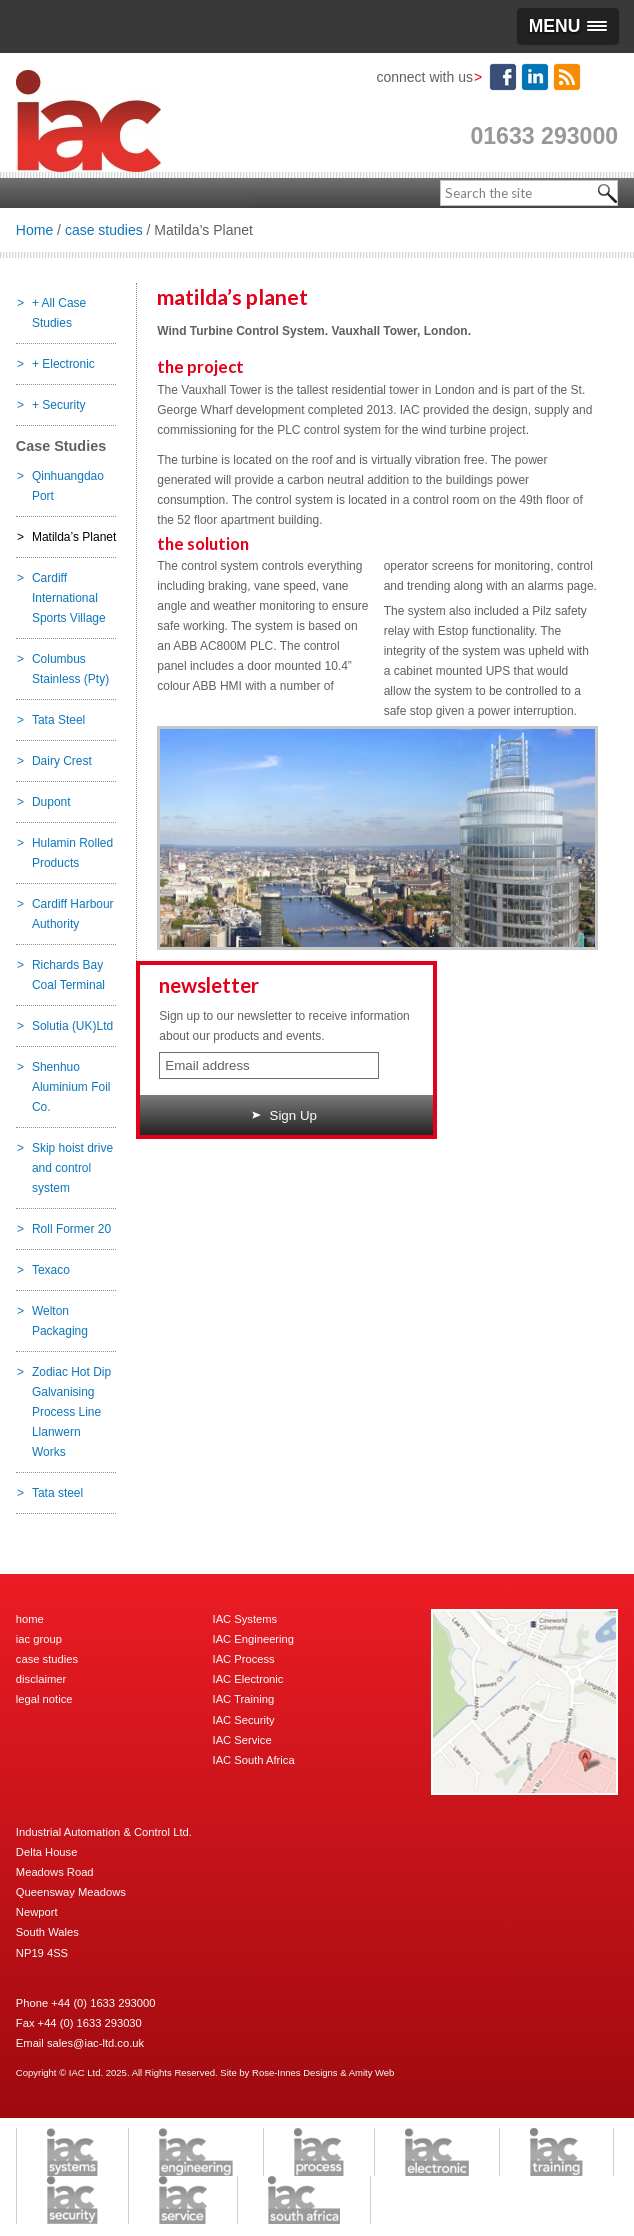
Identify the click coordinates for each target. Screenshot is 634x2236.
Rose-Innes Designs (295, 2072)
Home (34, 230)
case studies (104, 230)
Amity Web (372, 2072)
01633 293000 (544, 136)
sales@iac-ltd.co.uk (95, 2043)
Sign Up (284, 1115)
